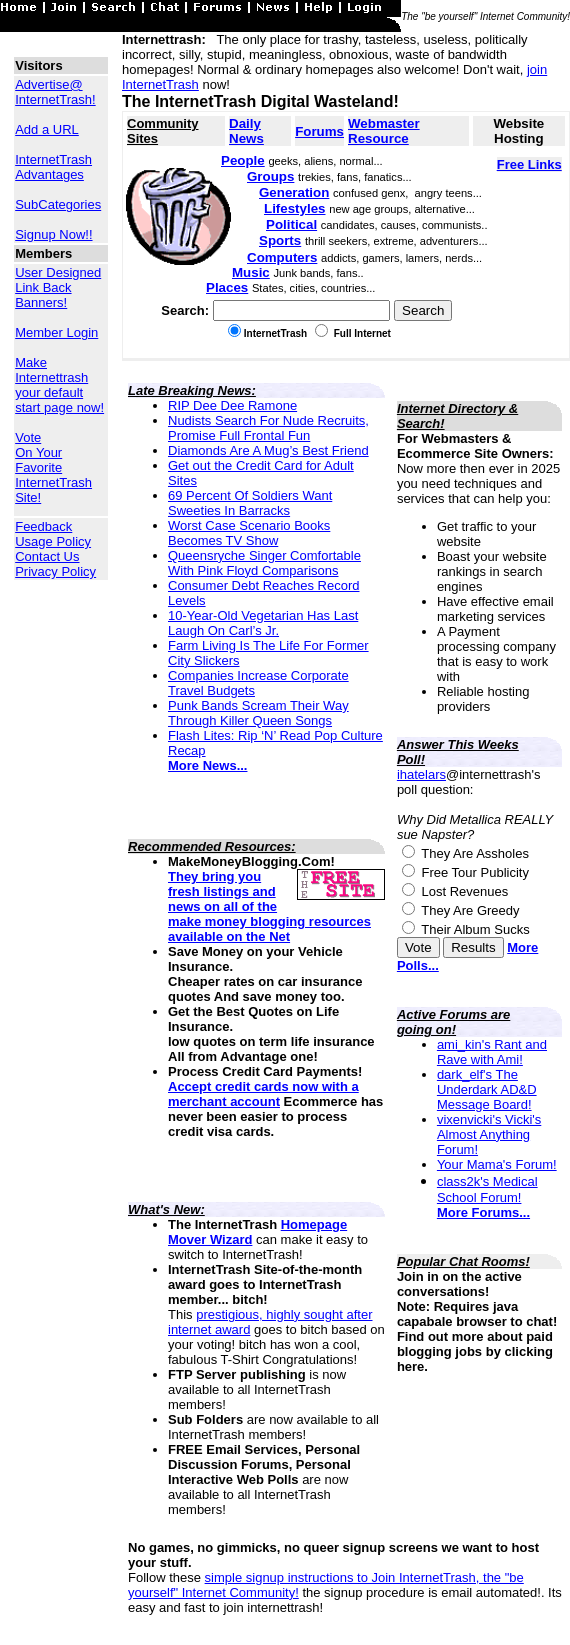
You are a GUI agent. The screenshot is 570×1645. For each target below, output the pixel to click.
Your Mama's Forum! (497, 1164)
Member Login (56, 332)
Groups (270, 176)
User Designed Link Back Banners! (58, 287)
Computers (282, 257)
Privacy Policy (55, 571)
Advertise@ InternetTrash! (55, 92)
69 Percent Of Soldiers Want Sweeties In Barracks (250, 503)
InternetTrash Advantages (53, 167)
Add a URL (47, 129)
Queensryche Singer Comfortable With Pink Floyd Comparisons (264, 563)
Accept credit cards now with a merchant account (263, 1094)
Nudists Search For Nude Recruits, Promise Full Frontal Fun (268, 428)
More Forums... (483, 1212)
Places (227, 287)
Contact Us (47, 556)
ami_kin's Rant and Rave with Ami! (492, 1052)
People (243, 160)
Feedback (43, 526)
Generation (294, 192)
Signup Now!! (53, 234)
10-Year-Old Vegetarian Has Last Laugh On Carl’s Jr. (263, 623)
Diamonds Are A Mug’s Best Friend (268, 450)
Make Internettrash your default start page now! (59, 385)
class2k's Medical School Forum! (487, 1189)
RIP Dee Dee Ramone (232, 405)
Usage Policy (53, 541)
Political (291, 224)
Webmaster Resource (384, 131)
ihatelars (421, 774)
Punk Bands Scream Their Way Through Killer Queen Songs (258, 713)
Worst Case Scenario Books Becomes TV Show (249, 533)
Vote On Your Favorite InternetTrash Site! (53, 467)
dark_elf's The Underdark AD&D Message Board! (487, 1089)
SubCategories (58, 204)
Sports (280, 240)
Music (251, 272)
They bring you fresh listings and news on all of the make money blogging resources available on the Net (269, 906)
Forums (319, 131)
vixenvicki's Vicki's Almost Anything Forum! (489, 1134)
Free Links (529, 164)
